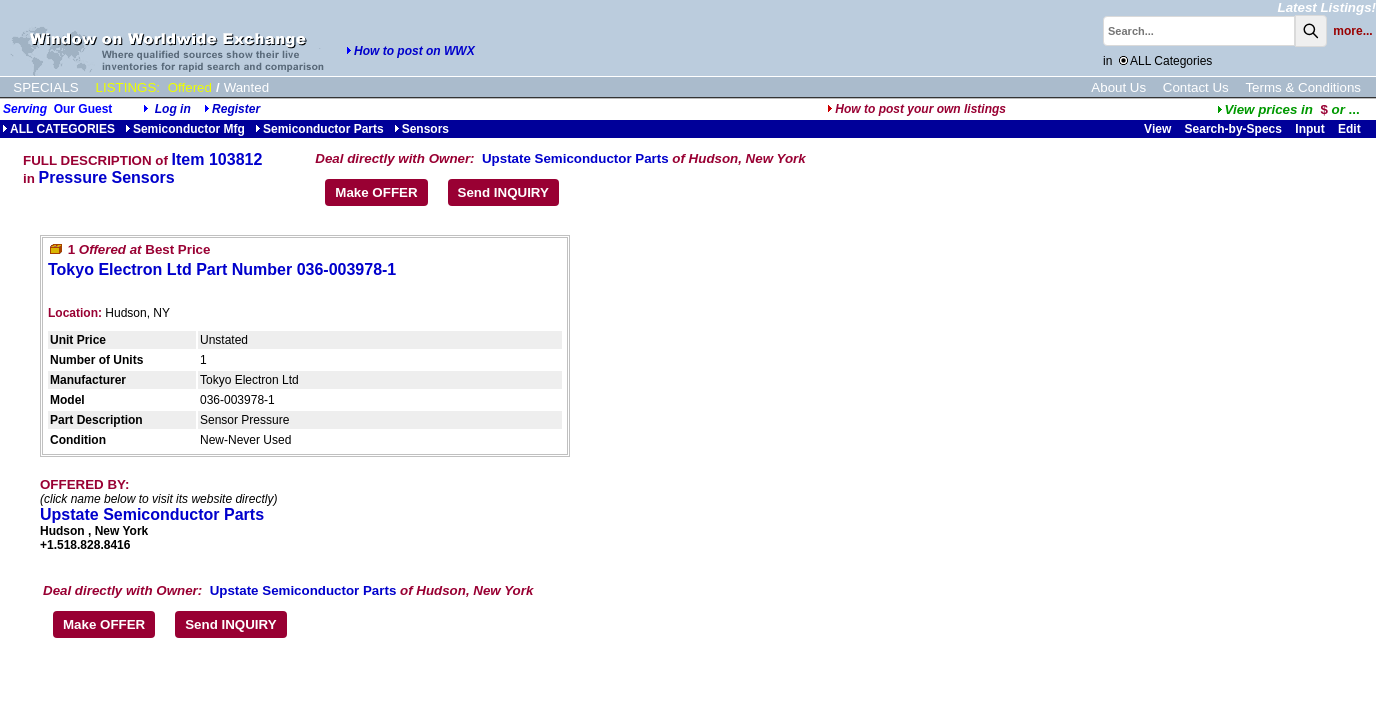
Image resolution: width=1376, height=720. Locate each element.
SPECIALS (45, 87)
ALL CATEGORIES (58, 129)
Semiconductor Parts (319, 129)
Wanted (246, 87)
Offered (190, 87)
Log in (173, 109)
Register (236, 109)
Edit (1351, 129)
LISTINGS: (128, 87)
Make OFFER (376, 192)
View (1157, 129)
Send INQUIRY (503, 192)
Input (1309, 129)
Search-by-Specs (1233, 129)
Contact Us (1196, 87)
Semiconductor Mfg (185, 129)
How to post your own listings (916, 109)
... (1288, 109)
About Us (1118, 87)
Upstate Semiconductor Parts (575, 158)
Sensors (421, 129)
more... (1352, 31)
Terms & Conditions (1303, 87)
